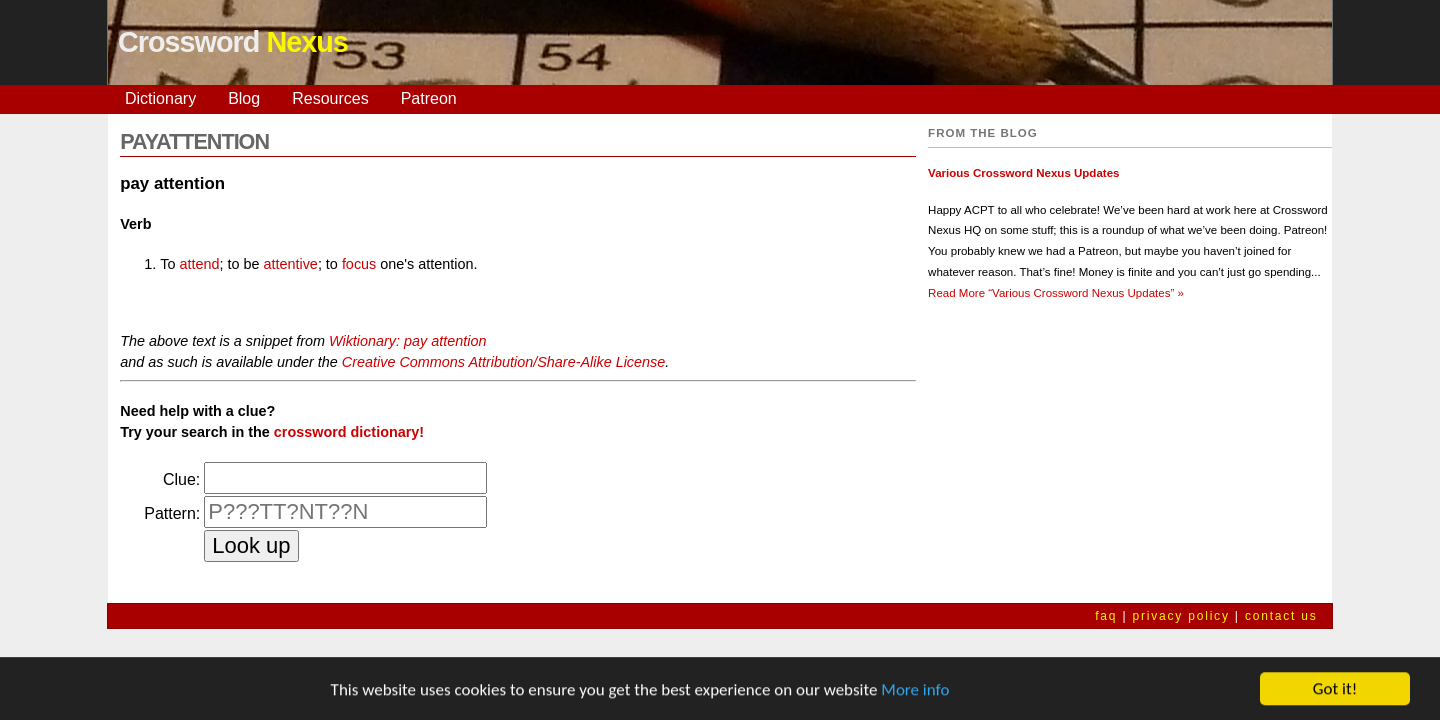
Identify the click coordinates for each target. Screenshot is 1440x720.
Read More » (1056, 293)
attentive (290, 264)
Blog (244, 98)
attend (199, 264)
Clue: (181, 479)
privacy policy (1180, 616)
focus (359, 264)
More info (915, 691)
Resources (330, 98)
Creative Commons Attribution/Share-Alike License (503, 362)
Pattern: (172, 513)
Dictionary (160, 98)
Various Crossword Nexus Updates (1023, 173)
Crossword (233, 42)
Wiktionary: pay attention (407, 341)
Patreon (429, 98)
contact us (1281, 616)
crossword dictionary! (349, 432)
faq (1106, 616)
